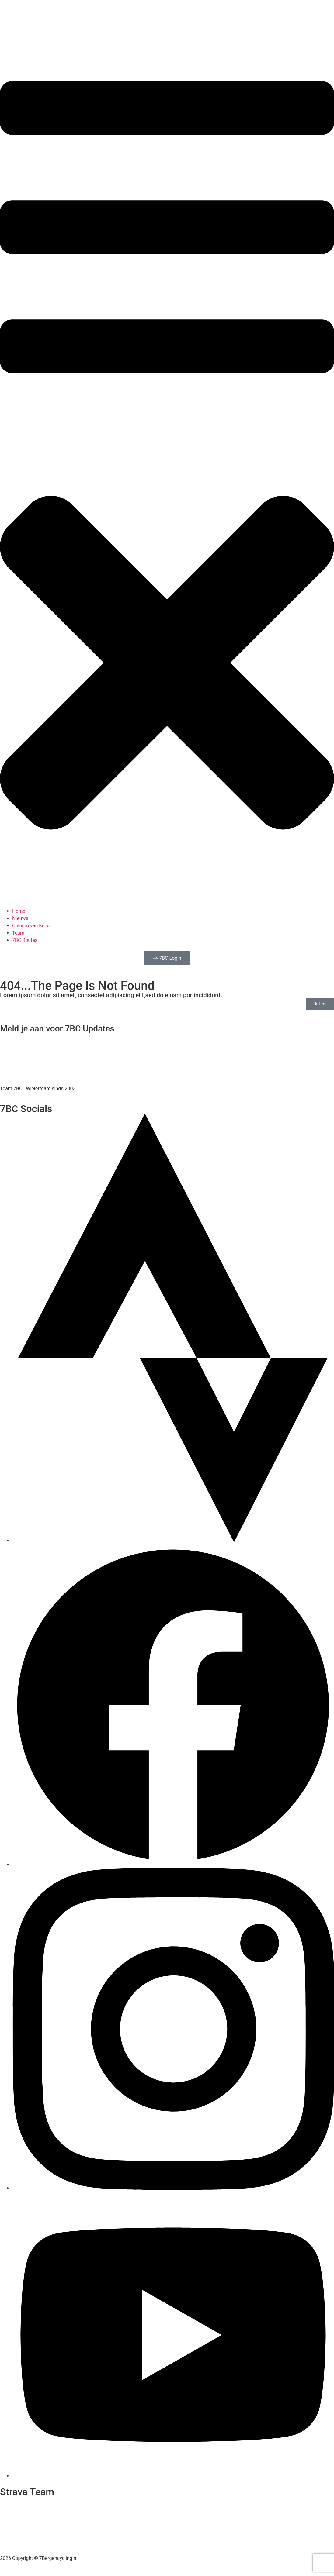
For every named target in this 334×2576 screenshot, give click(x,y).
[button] (167, 471)
